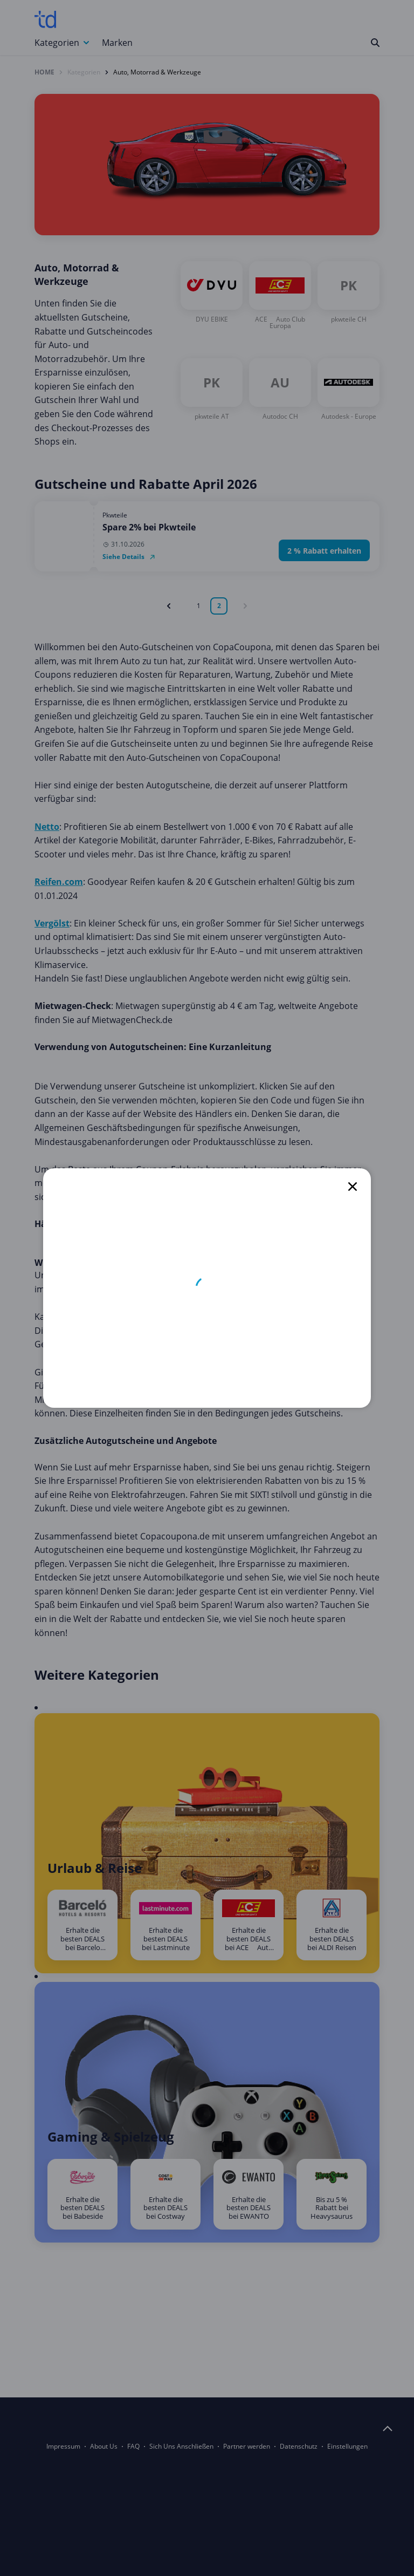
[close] (352, 1186)
